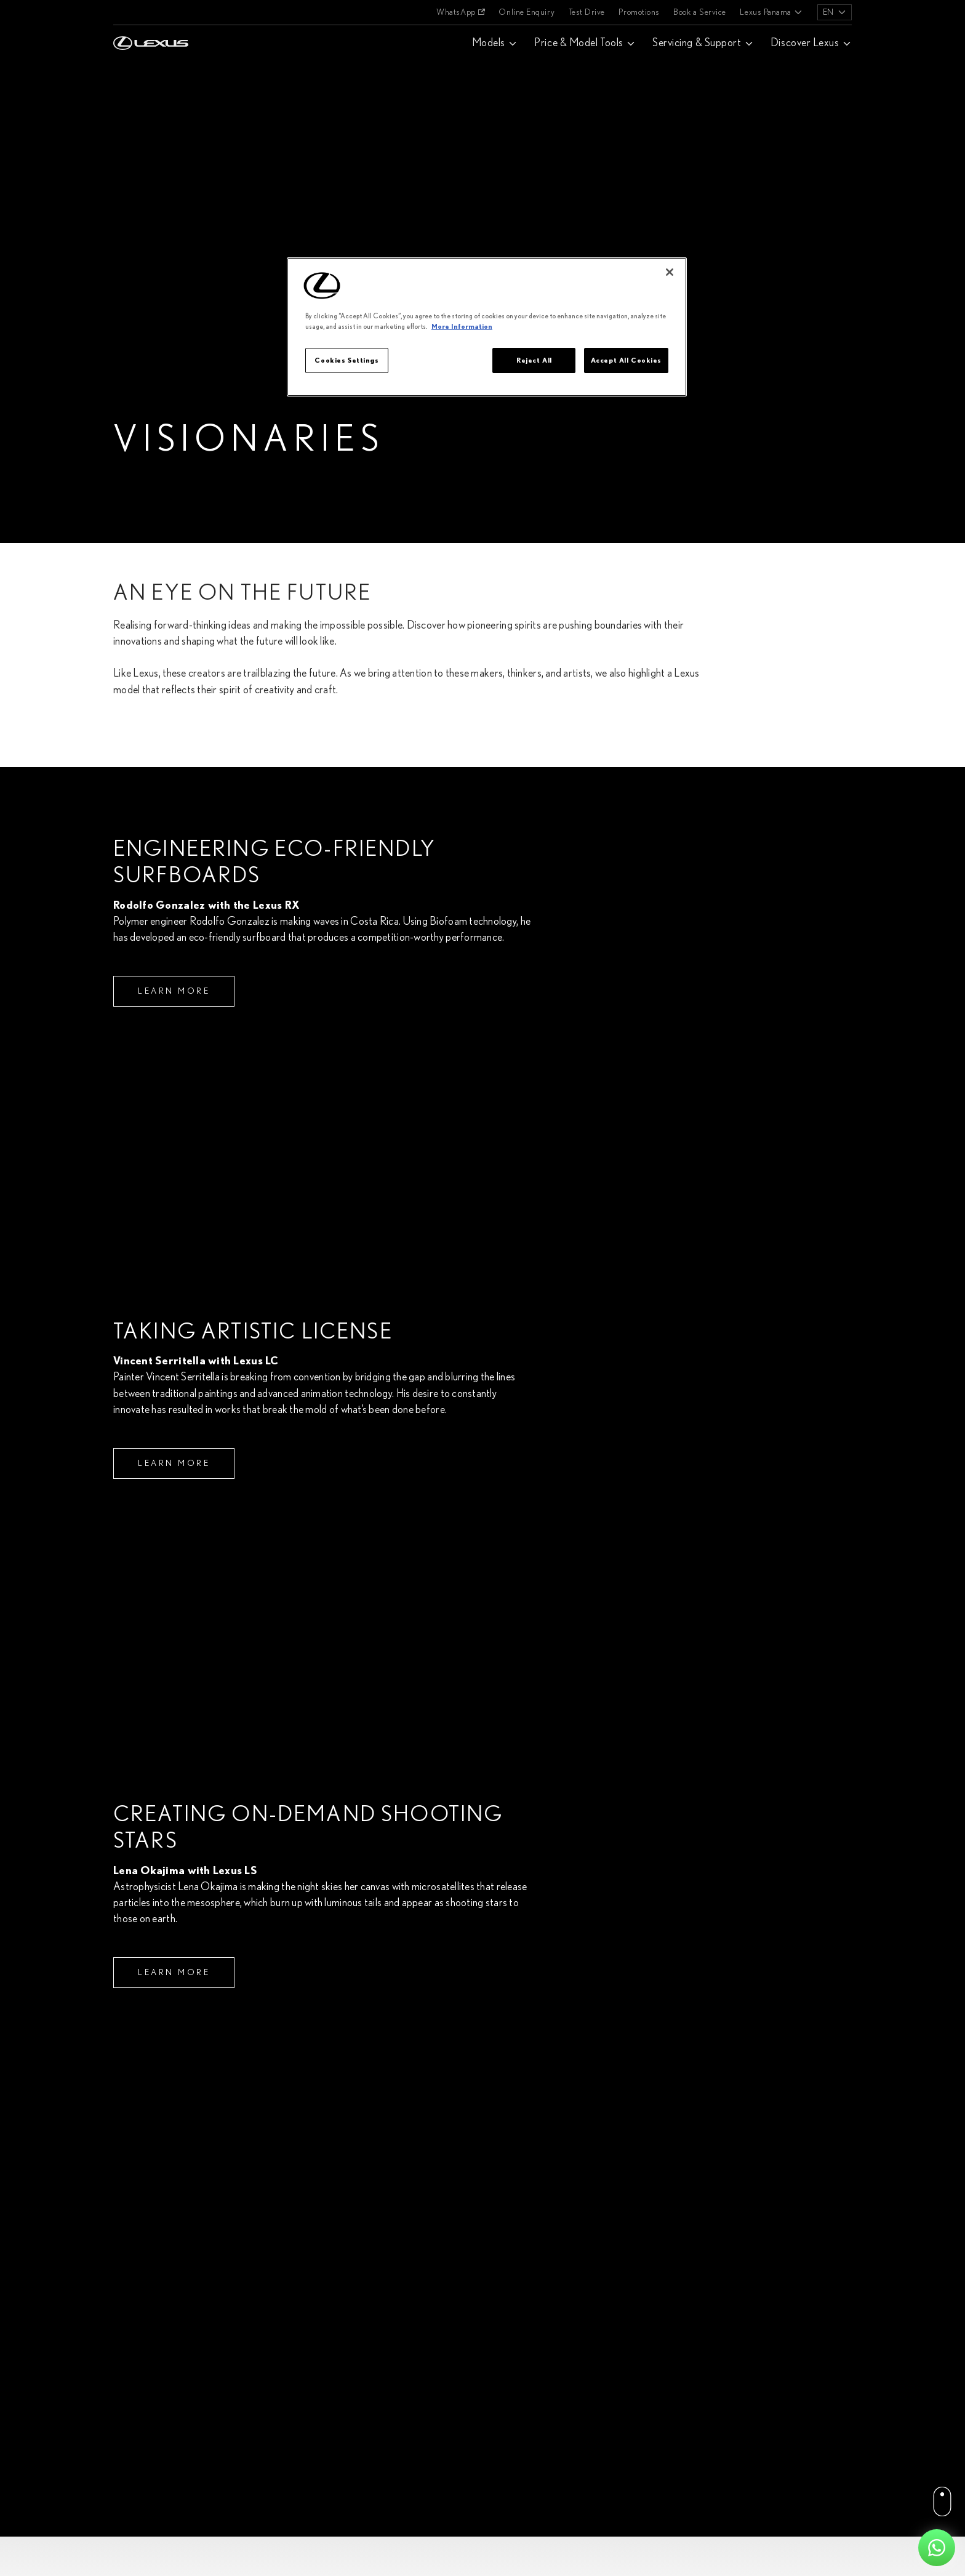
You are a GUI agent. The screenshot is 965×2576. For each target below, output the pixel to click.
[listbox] (834, 12)
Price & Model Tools (578, 43)
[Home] (150, 12)
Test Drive (587, 12)
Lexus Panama (765, 12)
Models (488, 43)
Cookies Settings (346, 360)
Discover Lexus (805, 43)
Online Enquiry (527, 12)
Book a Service (699, 12)
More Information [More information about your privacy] (461, 326)
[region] (487, 326)
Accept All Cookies (626, 360)
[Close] (669, 272)
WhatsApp (455, 12)
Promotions (639, 12)
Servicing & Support (696, 43)
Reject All (534, 360)
